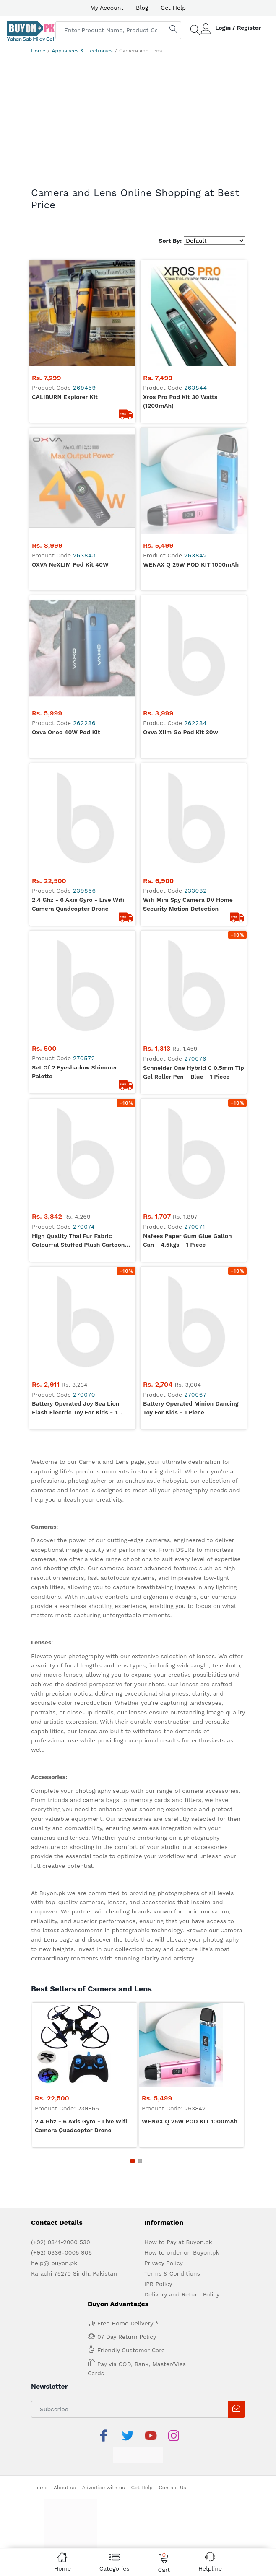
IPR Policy (158, 2249)
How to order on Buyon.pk (181, 2217)
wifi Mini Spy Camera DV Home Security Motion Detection (188, 869)
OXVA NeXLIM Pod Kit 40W (70, 529)
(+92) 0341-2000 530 (60, 2207)
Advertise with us (103, 2453)
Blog (142, 7)
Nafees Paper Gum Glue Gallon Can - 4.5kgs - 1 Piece (187, 1205)
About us (65, 2453)
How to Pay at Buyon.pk (178, 2207)
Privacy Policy (163, 2228)
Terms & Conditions (172, 2238)
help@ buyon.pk (54, 2228)
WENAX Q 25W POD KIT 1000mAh (191, 529)
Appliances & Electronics (82, 51)
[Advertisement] (138, 124)
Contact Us (172, 2453)
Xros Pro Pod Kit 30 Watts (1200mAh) (180, 401)
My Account (106, 7)
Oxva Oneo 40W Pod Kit (66, 662)
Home (38, 51)
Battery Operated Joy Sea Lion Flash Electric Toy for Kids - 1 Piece (76, 1373)
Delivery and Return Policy (181, 2259)
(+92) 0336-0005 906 (61, 2217)
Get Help (173, 7)
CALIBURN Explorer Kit (65, 397)
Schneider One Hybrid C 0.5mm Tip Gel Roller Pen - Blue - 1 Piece (193, 1037)
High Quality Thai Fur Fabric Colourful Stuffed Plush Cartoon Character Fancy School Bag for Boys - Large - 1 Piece (78, 1206)
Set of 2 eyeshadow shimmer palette (74, 1037)
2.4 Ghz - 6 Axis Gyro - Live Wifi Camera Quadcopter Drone (78, 869)
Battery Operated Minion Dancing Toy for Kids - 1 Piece (190, 1373)
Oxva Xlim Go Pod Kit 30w (180, 697)
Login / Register (238, 27)
